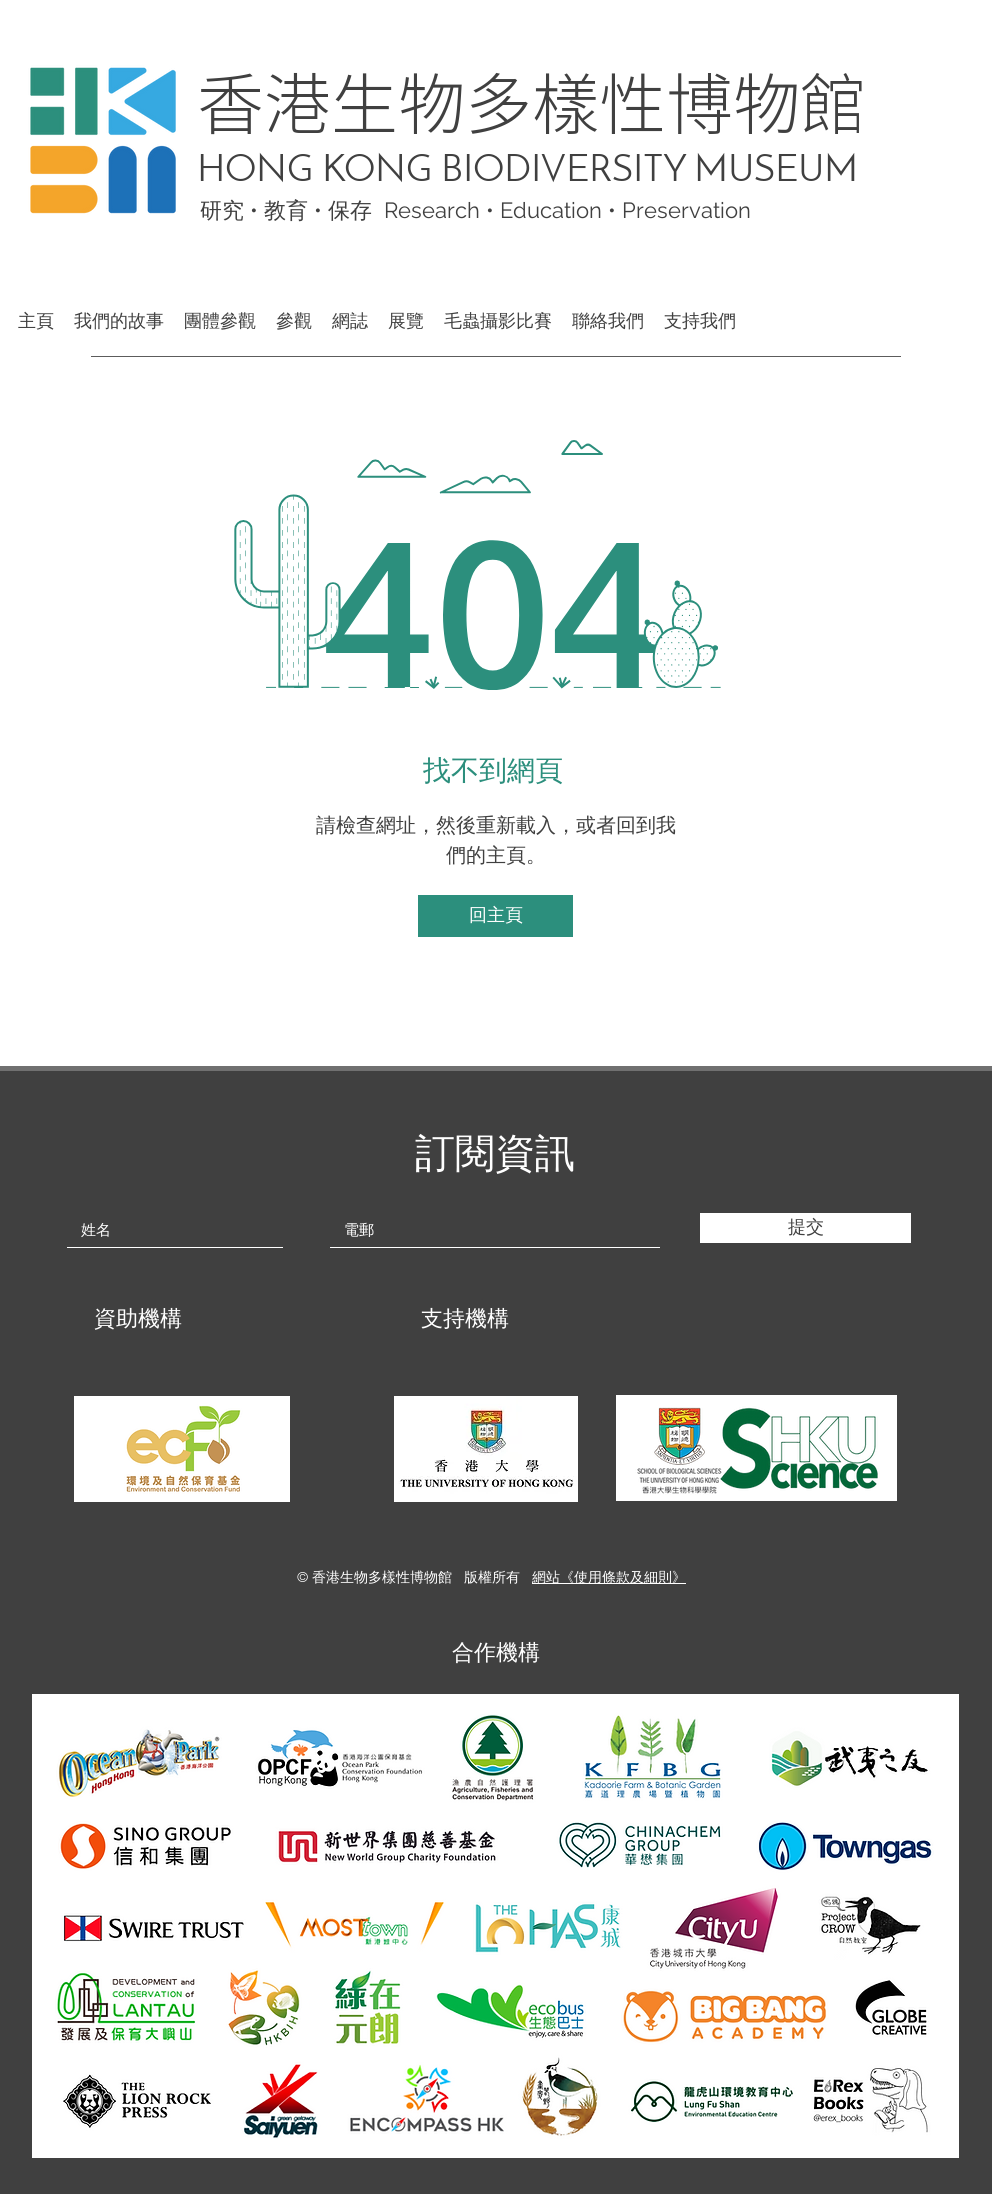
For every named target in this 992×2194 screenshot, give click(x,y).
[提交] (805, 1228)
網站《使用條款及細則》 (609, 1577)
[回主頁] (495, 916)
